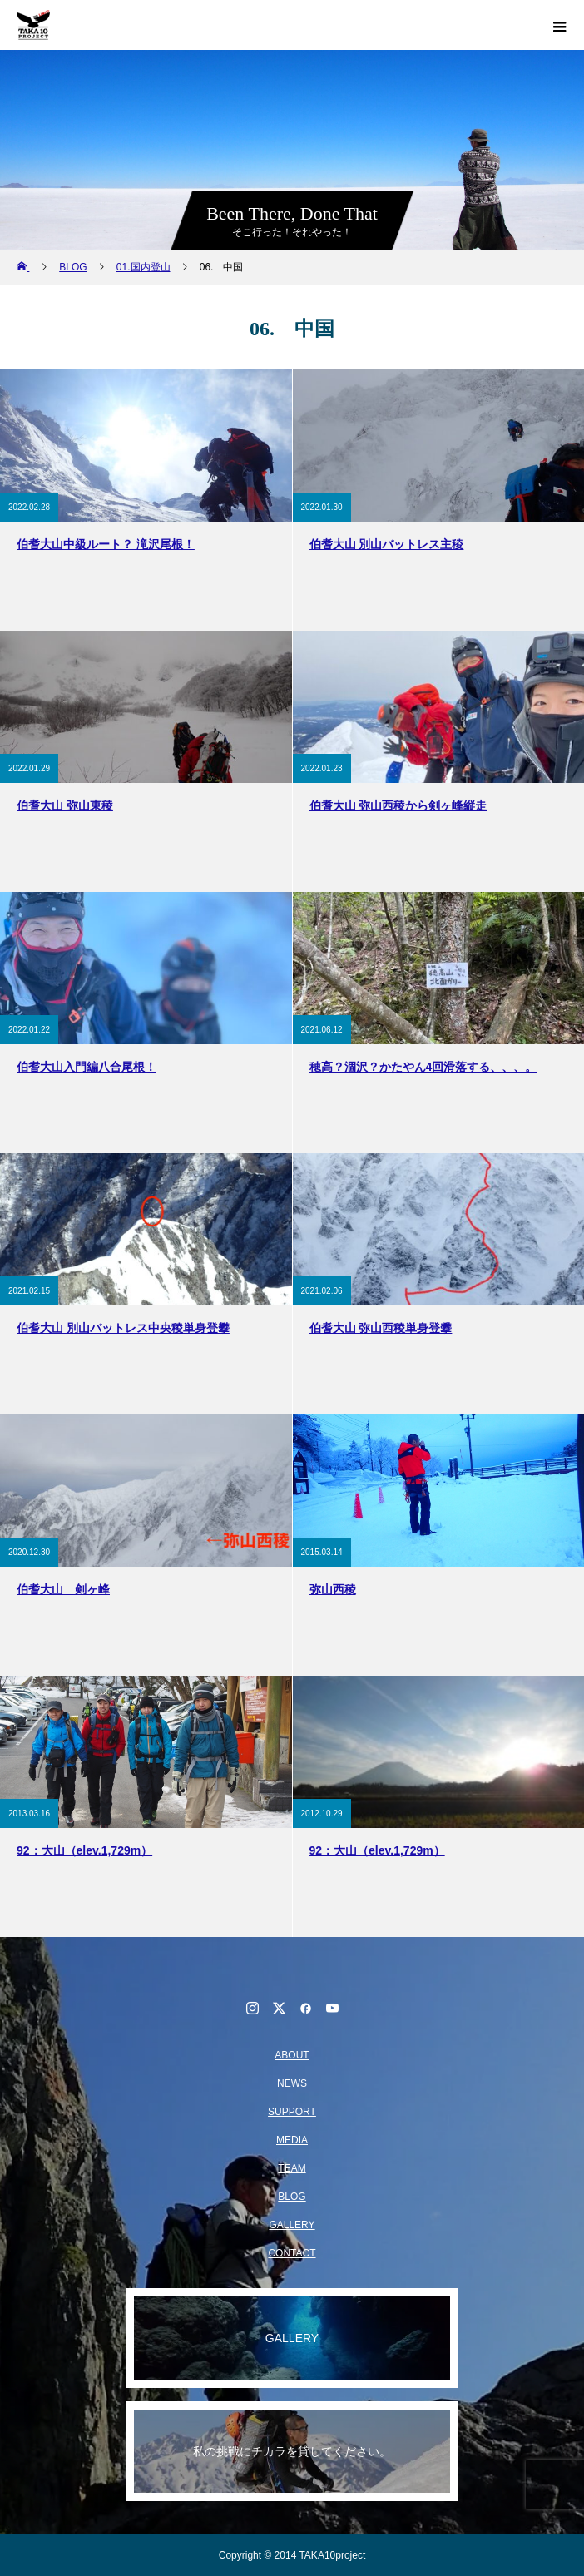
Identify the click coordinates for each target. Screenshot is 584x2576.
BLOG (291, 2196)
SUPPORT (292, 2112)
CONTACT (291, 2253)
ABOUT (292, 2055)
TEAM (291, 2168)
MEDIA (292, 2140)
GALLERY (291, 2225)
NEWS (292, 2083)
